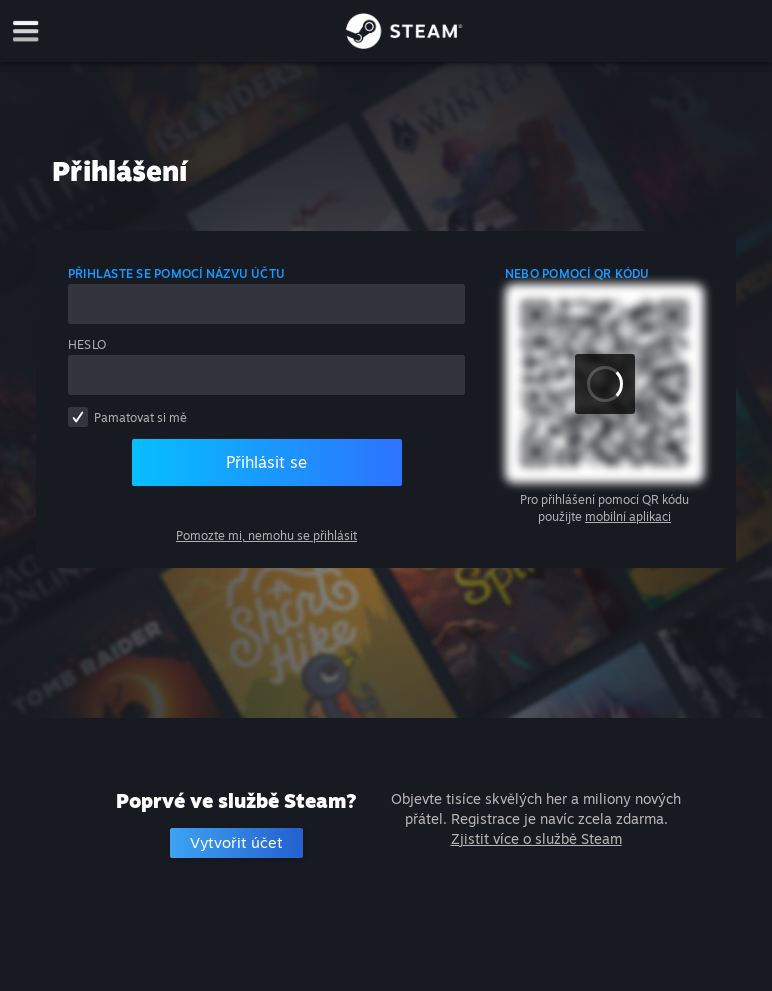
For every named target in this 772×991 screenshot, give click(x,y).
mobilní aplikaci (628, 516)
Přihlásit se (266, 462)
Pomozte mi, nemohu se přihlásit (266, 535)
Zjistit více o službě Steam (536, 838)
